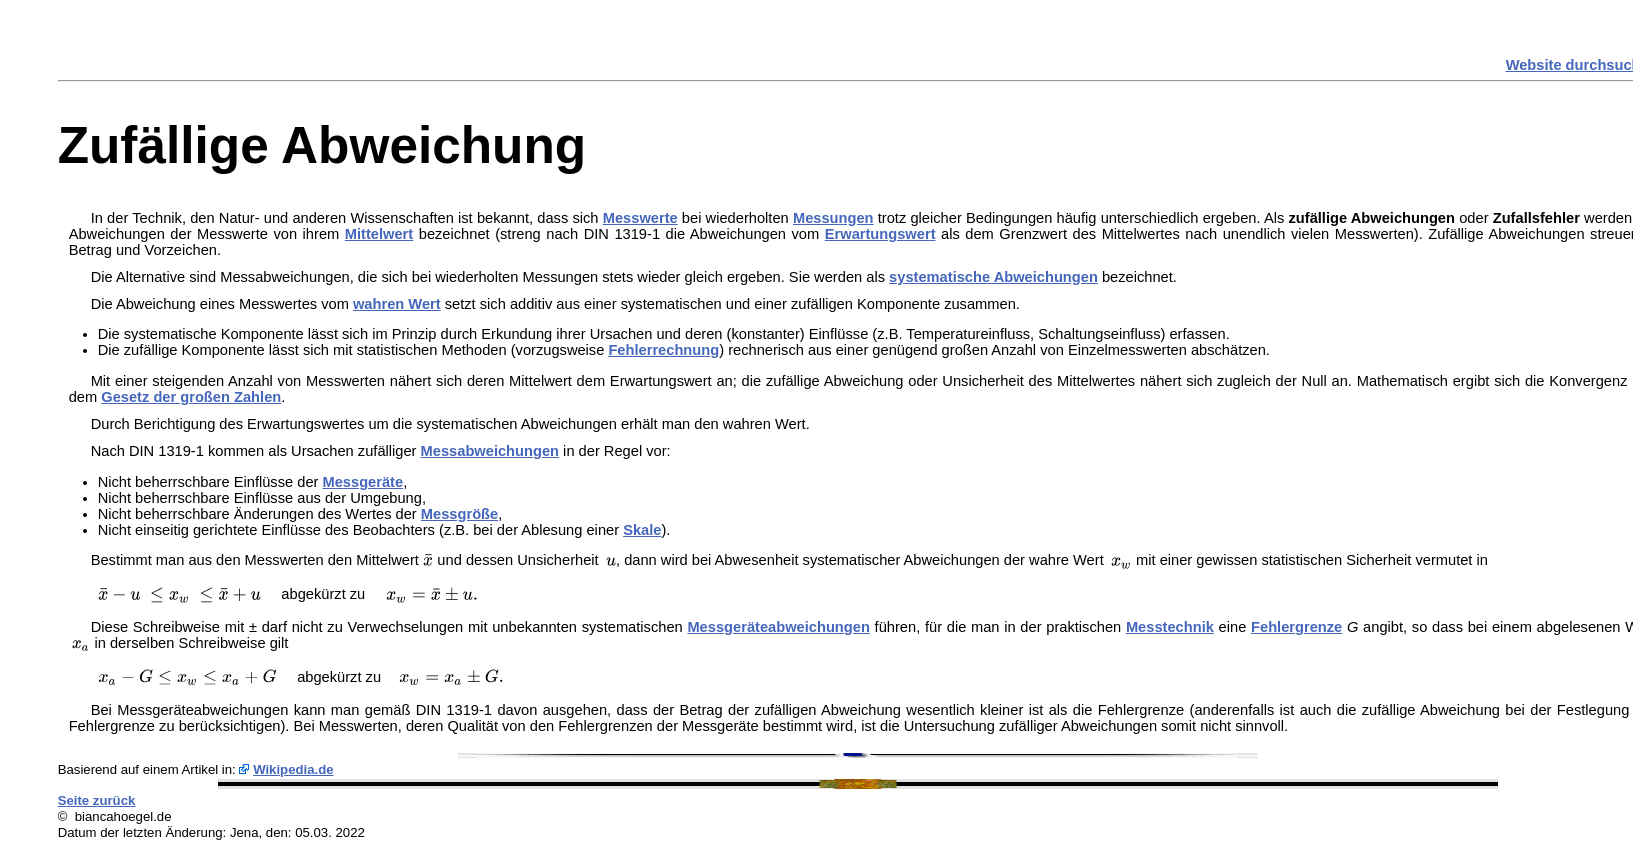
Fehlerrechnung (663, 350)
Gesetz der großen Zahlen (191, 397)
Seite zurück (97, 800)
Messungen (833, 218)
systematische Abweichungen (993, 277)
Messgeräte (363, 482)
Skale (642, 530)
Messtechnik (1170, 627)
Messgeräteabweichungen (778, 627)
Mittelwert (379, 234)
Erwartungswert (880, 234)
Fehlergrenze (1296, 627)
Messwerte (640, 218)
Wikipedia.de (293, 769)
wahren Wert (397, 304)
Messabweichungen (490, 451)
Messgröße (459, 514)
